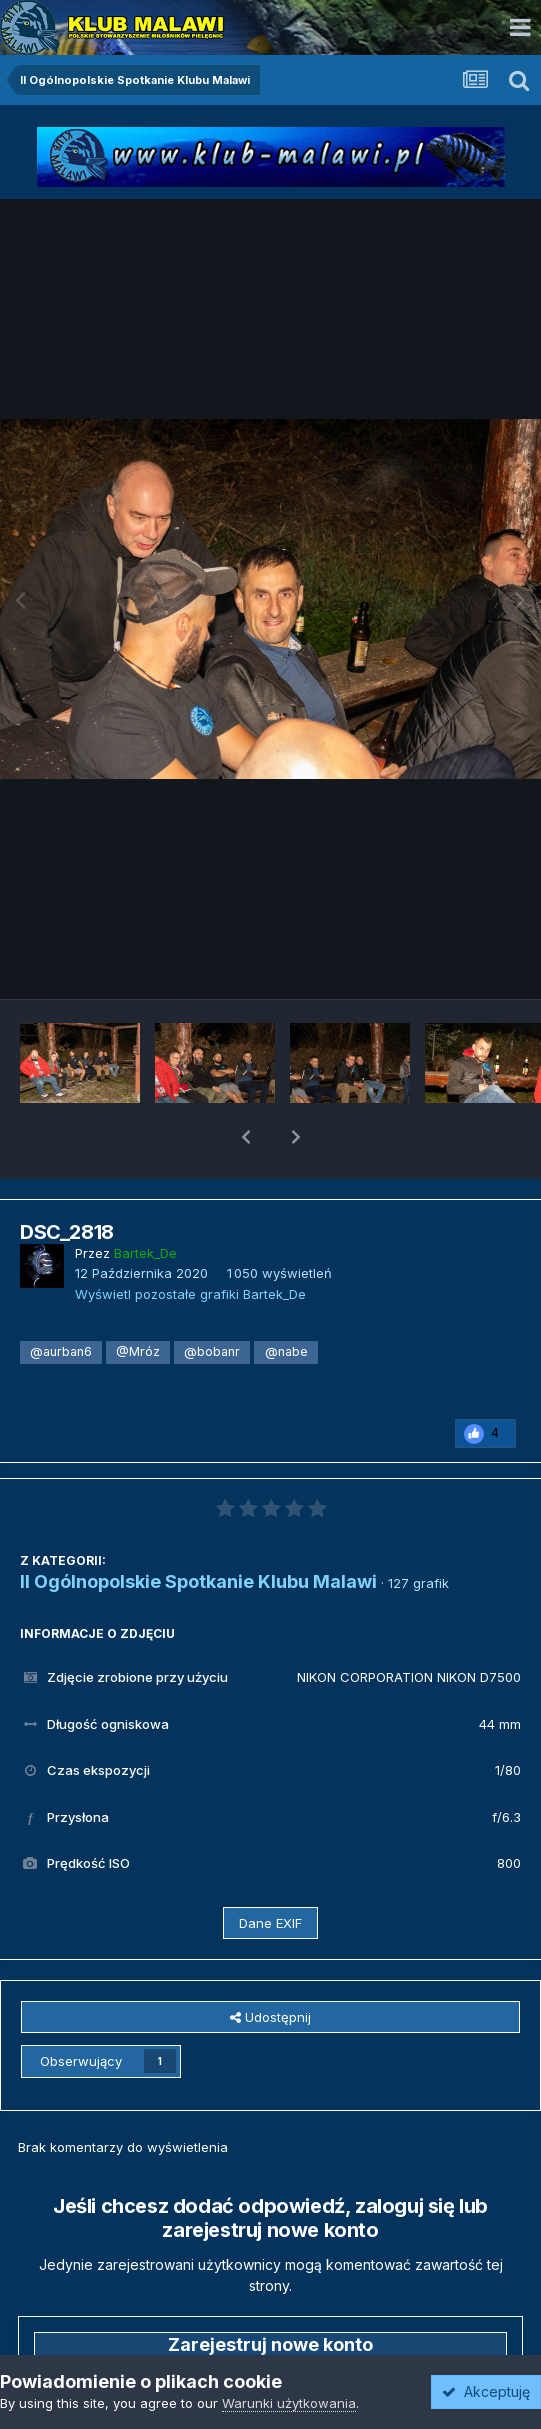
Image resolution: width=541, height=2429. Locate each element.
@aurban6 (61, 1299)
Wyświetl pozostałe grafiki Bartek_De (190, 1242)
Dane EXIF (270, 1871)
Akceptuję (486, 2391)
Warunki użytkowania (289, 2403)
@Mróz (138, 1299)
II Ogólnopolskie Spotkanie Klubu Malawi (198, 1529)
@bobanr (212, 1299)
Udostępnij (270, 1965)
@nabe (286, 1299)
